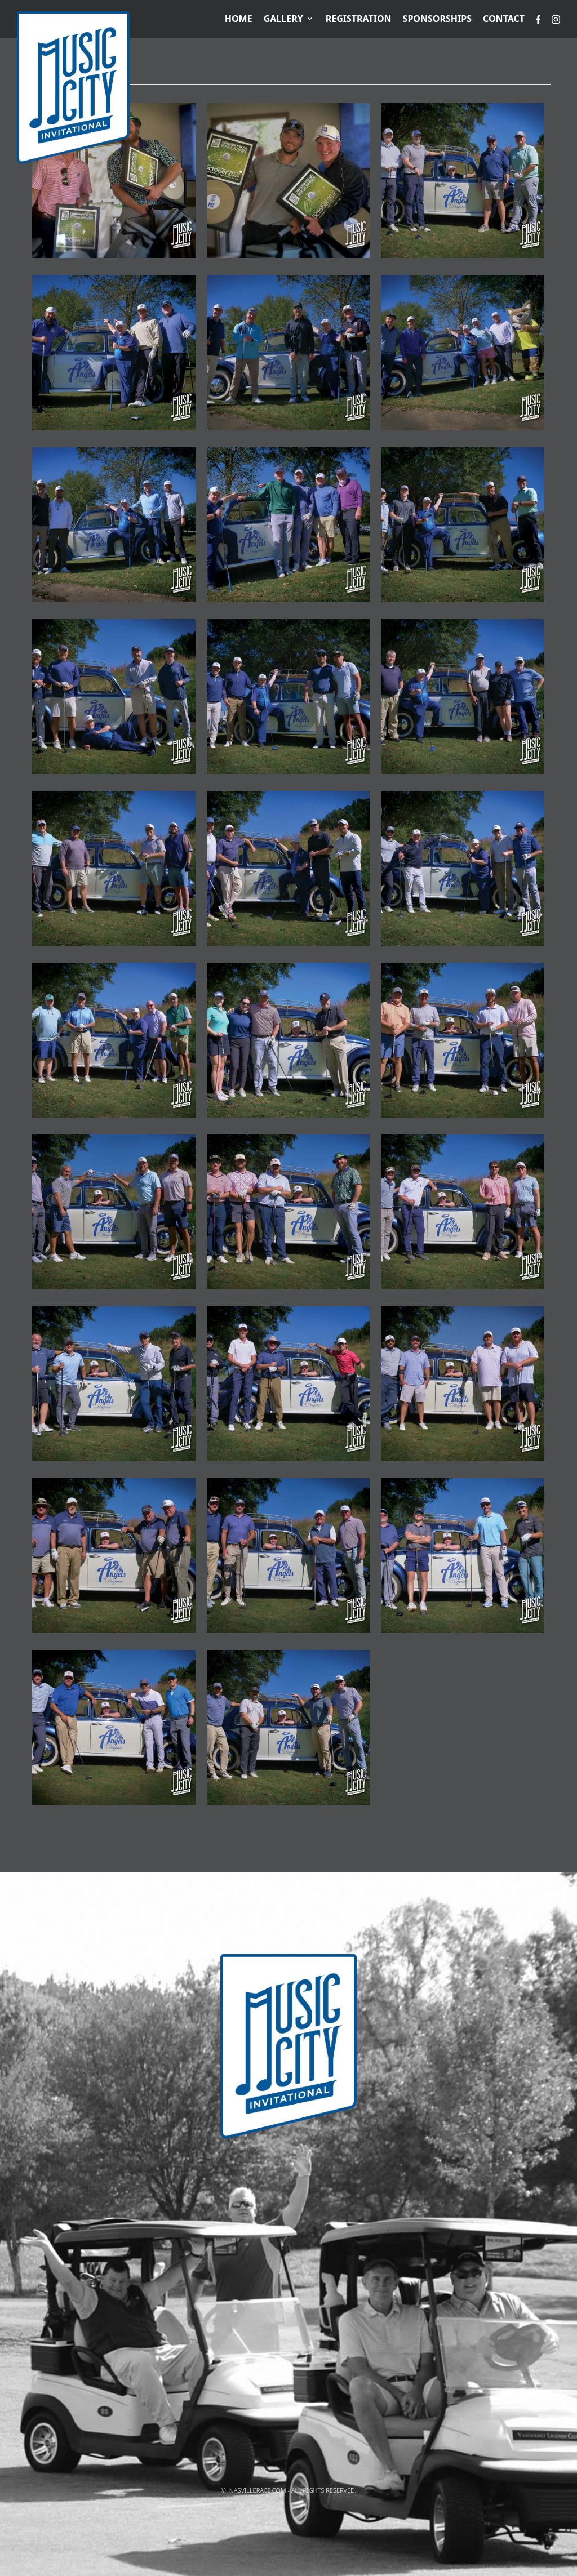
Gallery (283, 19)
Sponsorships (437, 19)
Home (238, 19)
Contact (504, 19)
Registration (359, 19)
